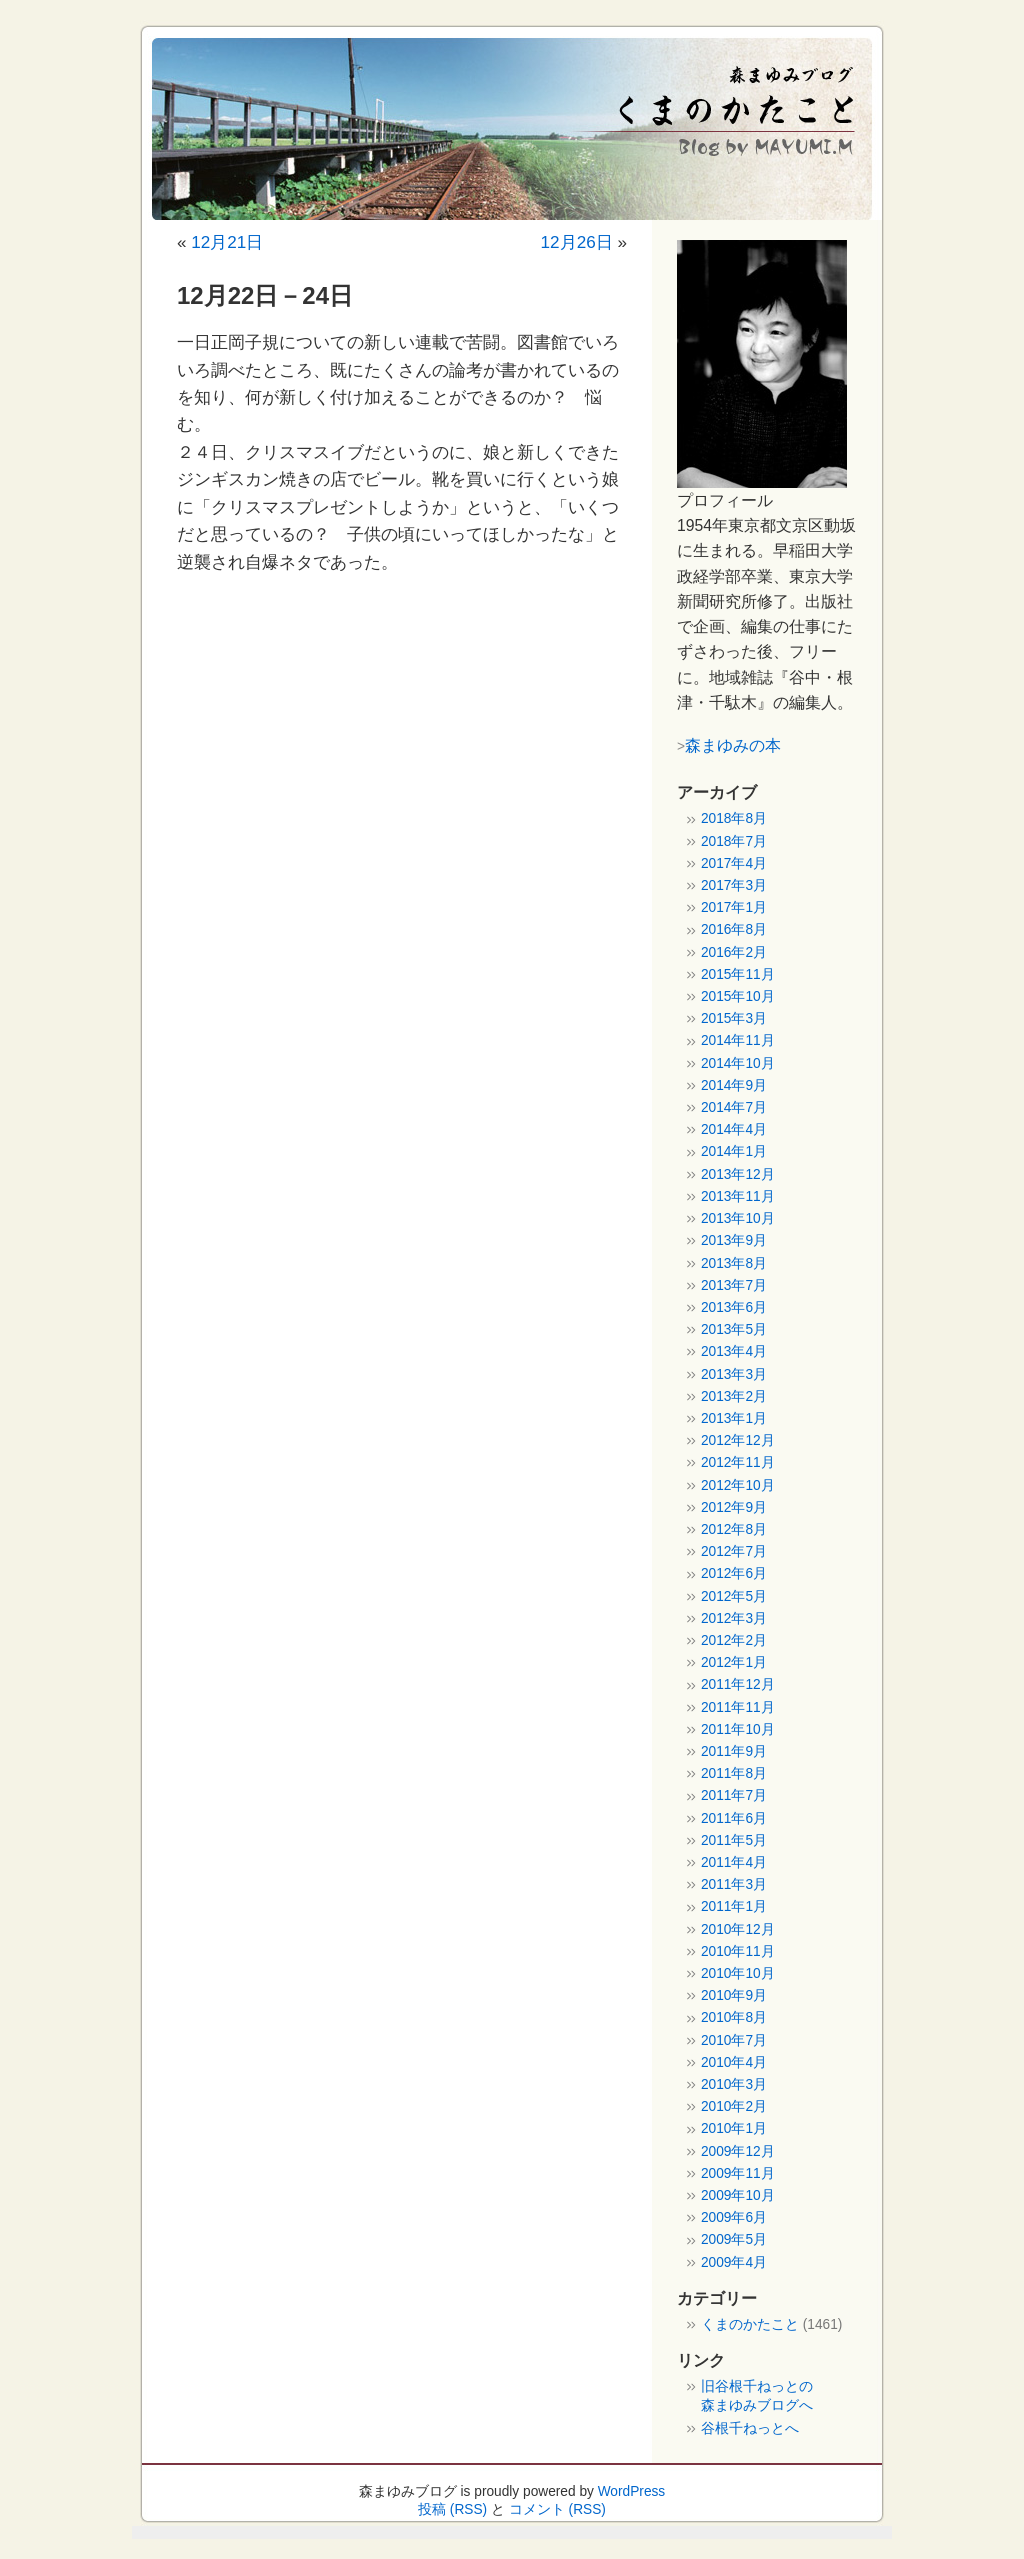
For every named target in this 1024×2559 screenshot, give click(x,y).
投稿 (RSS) (452, 2509)
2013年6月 (734, 1307)
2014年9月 (734, 1085)
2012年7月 (734, 1551)
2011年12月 (738, 1684)
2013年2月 (734, 1396)
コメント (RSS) (557, 2509)
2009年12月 (738, 2151)
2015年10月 (738, 996)
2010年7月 (734, 2040)
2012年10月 (738, 1485)
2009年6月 (734, 2217)
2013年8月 (734, 1263)
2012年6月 (734, 1573)
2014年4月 (734, 1129)
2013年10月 (738, 1218)
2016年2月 (734, 952)
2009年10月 (738, 2195)
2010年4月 (734, 2062)
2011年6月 (734, 1818)
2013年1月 (734, 1418)
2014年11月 (738, 1040)
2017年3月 (734, 885)
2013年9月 (734, 1240)
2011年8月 (734, 1773)
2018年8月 (734, 818)
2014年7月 (734, 1107)
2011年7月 (734, 1795)
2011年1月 (734, 1906)
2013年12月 (738, 1174)
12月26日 (577, 242)
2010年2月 (734, 2106)
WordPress (632, 2491)
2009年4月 (734, 2262)
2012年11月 (738, 1462)
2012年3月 (734, 1618)
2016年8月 (734, 929)
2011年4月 (734, 1862)
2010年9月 (734, 1995)
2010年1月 (734, 2128)
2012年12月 (738, 1440)
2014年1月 (734, 1151)
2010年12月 (738, 1929)
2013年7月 (734, 1285)
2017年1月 (734, 907)
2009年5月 (734, 2239)
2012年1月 (734, 1662)
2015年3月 (734, 1018)
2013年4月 (734, 1351)
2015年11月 (738, 974)
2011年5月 (734, 1840)
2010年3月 (734, 2084)
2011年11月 (738, 1707)
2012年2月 (734, 1640)
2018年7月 (734, 841)
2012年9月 (734, 1507)
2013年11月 (738, 1196)
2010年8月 (734, 2017)
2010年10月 (738, 1973)
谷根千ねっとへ (750, 2428)
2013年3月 (734, 1374)
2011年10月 (738, 1729)
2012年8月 (734, 1529)
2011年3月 (734, 1884)
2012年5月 (734, 1596)
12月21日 (227, 242)
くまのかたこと (750, 2324)
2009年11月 (738, 2173)
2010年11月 (738, 1951)
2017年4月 (734, 863)
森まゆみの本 (733, 745)
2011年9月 (734, 1751)
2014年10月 (738, 1063)
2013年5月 (734, 1329)
